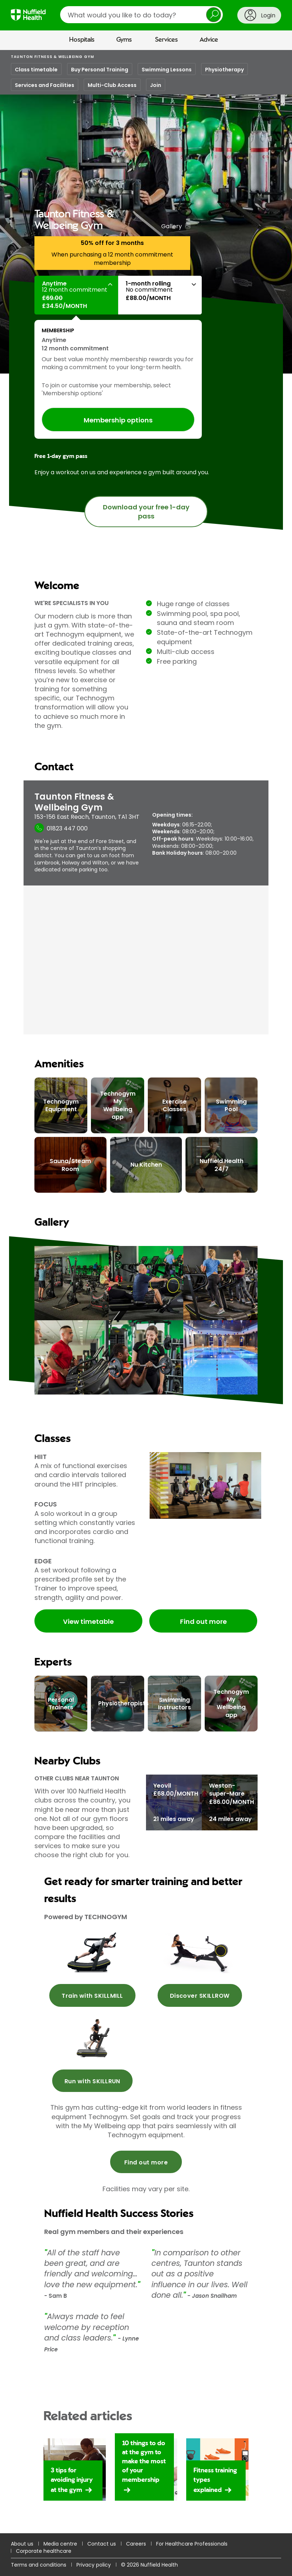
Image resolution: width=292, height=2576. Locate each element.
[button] (76, 295)
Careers (136, 2543)
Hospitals (82, 40)
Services (166, 40)
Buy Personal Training (99, 69)
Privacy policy (93, 2564)
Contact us (101, 2543)
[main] (146, 1313)
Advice (209, 40)
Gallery (171, 226)
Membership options (118, 420)
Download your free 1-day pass (146, 512)
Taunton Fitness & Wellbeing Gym (52, 56)
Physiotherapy (224, 69)
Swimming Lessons (167, 69)
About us (22, 2543)
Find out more (203, 1621)
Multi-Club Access (112, 85)
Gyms (124, 40)
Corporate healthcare (43, 2551)
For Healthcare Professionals (192, 2543)
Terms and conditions (38, 2564)
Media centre (60, 2543)
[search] (141, 14)
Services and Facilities (44, 85)
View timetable (88, 1621)
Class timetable (36, 69)
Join (155, 85)
